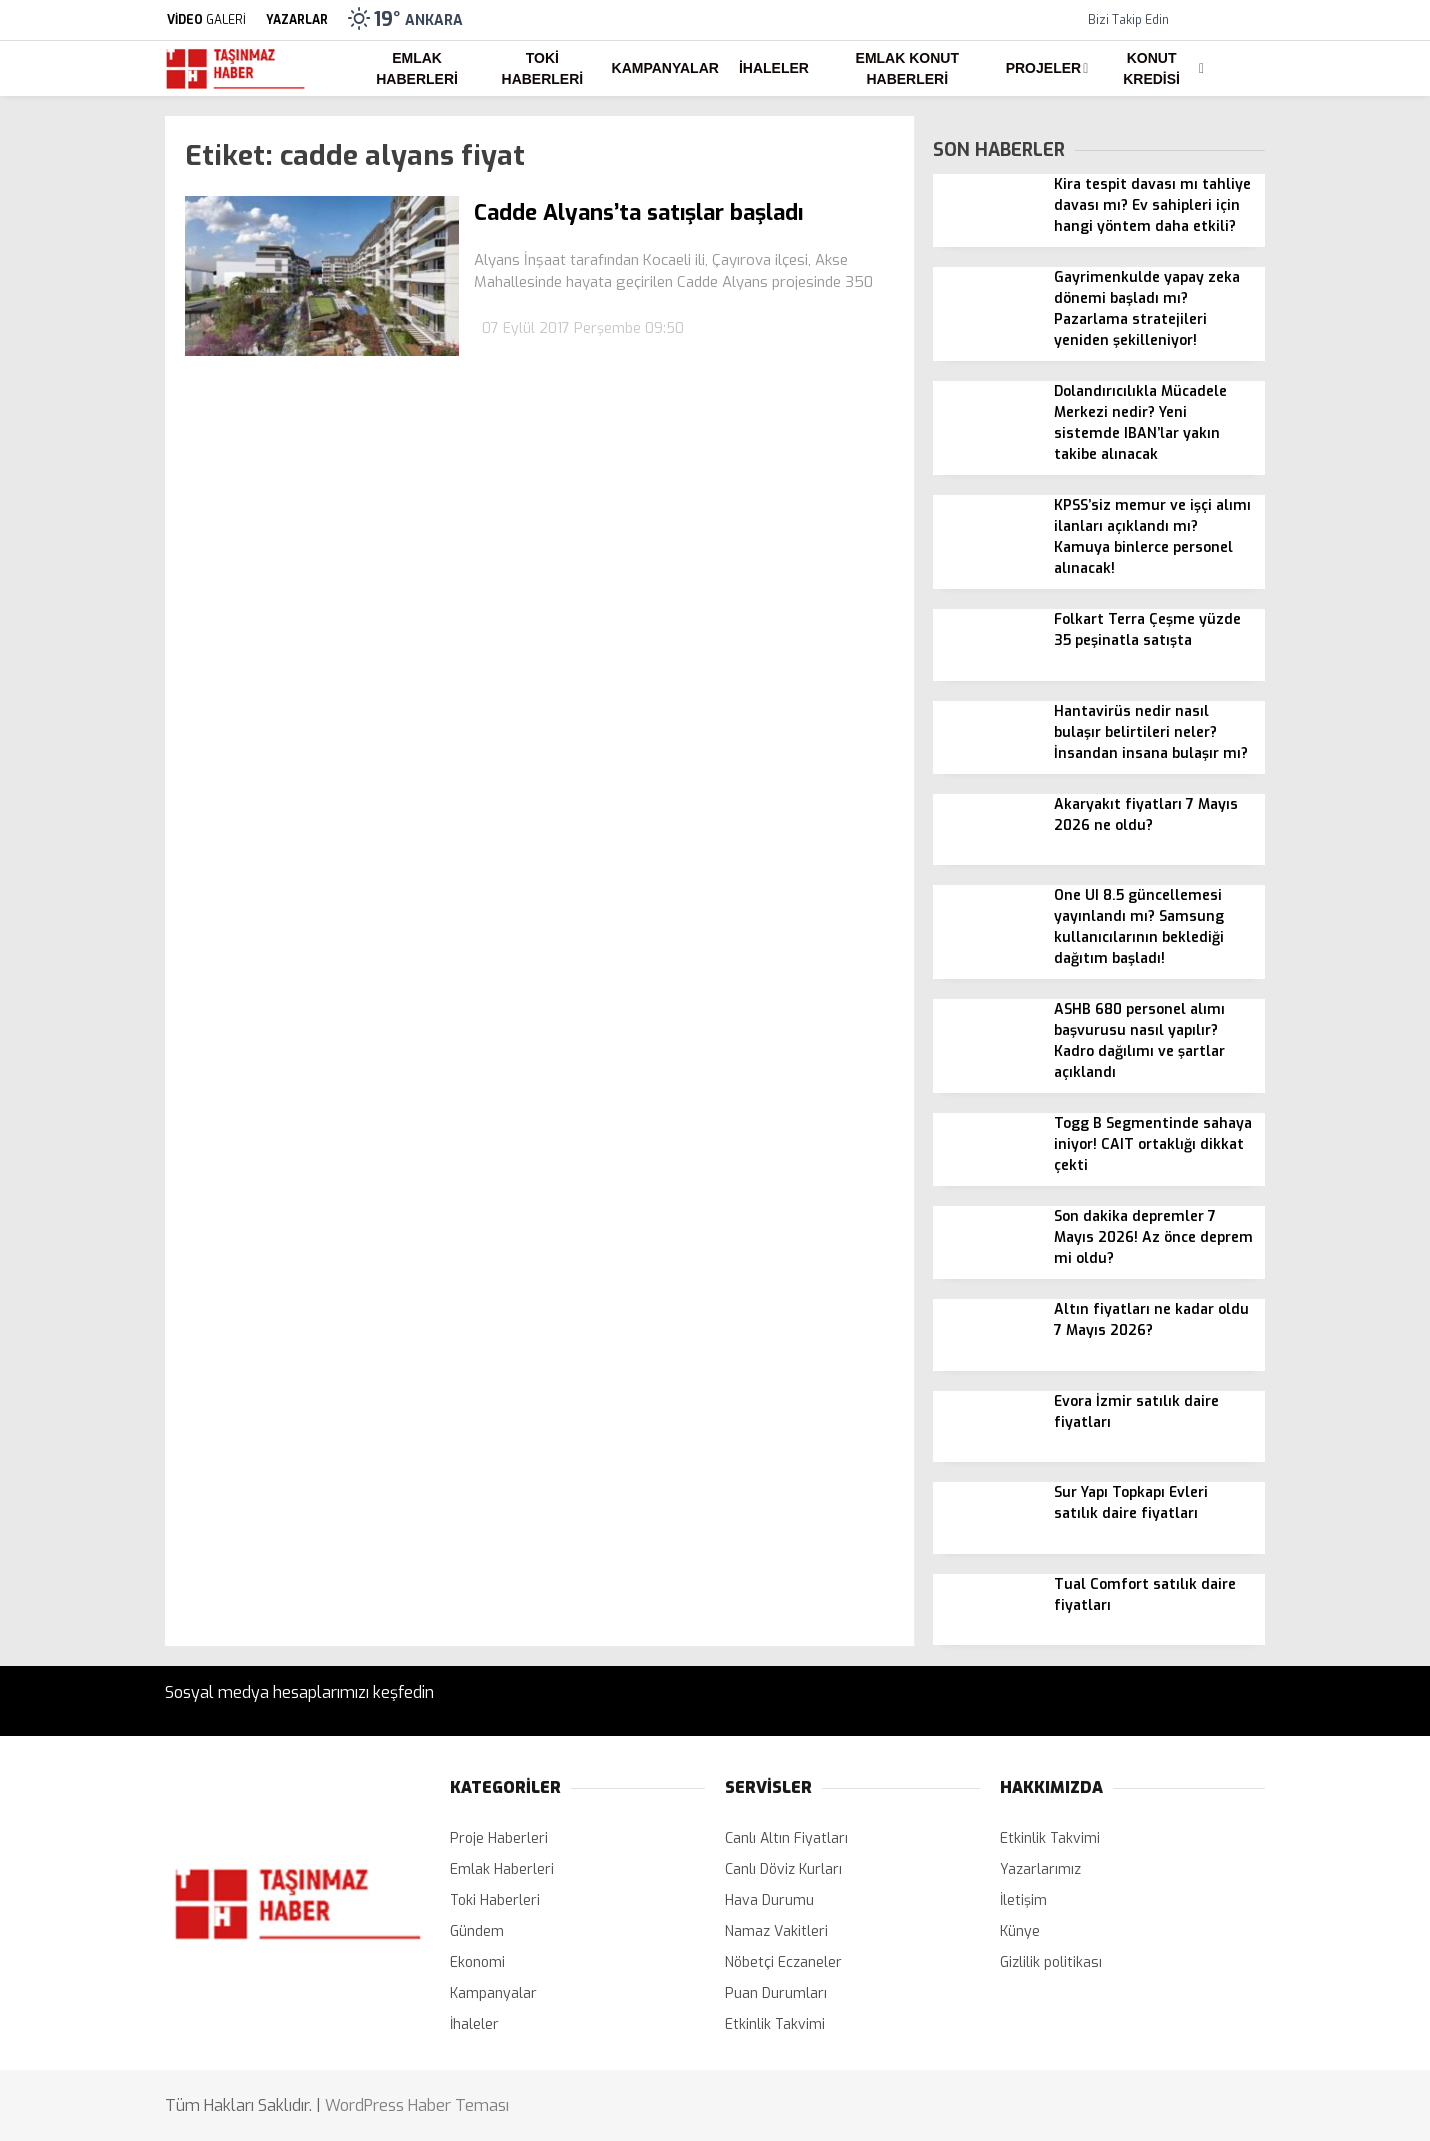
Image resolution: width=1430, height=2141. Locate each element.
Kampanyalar (665, 68)
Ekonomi (477, 1962)
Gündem (477, 1931)
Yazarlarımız (1040, 1869)
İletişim (1023, 1900)
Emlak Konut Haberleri (907, 68)
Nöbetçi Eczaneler (783, 1962)
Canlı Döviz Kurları (783, 1869)
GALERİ (205, 20)
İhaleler (774, 68)
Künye (1020, 1931)
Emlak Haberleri (417, 68)
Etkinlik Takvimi (775, 2024)
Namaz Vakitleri (776, 1931)
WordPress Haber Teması (417, 2105)
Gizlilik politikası (1051, 1962)
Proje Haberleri (499, 1838)
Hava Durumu (769, 1900)
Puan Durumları (776, 1993)
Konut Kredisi (1151, 68)
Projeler (1043, 68)
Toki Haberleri (543, 68)
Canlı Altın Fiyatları (786, 1838)
